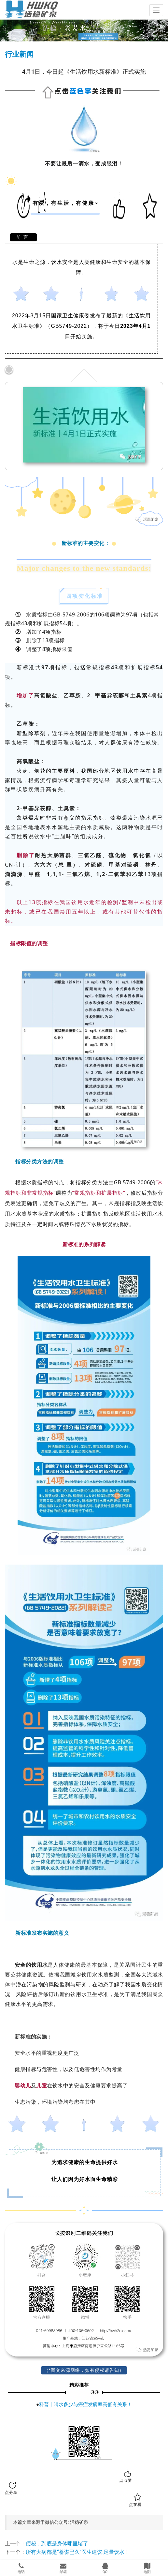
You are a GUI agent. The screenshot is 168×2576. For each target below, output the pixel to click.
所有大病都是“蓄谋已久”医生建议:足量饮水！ (78, 2552)
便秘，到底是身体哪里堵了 (57, 2543)
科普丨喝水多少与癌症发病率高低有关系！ (85, 2404)
